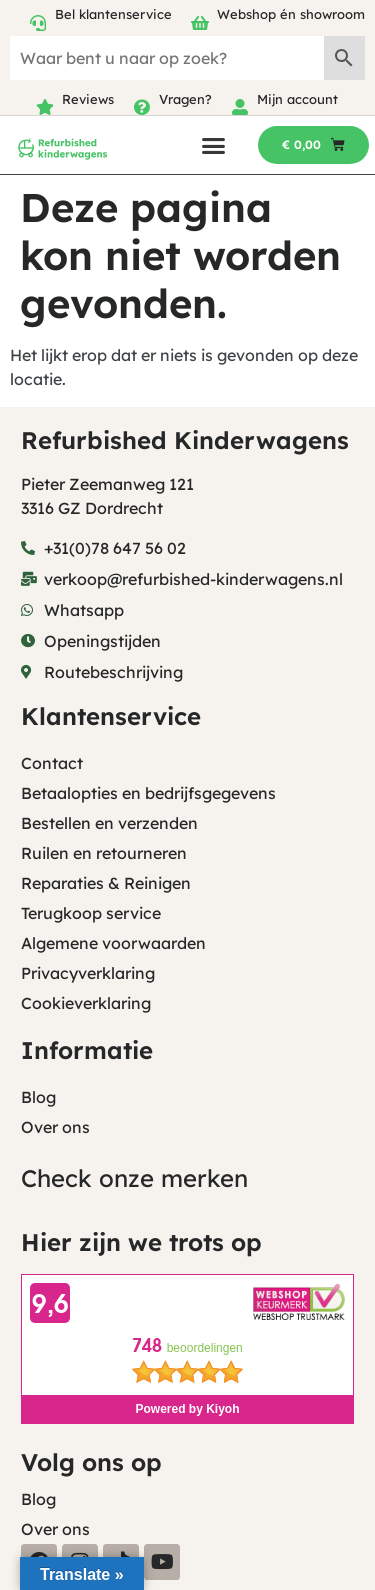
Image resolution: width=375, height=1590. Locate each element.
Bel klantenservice (113, 14)
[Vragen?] (142, 107)
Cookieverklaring (86, 1003)
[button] (213, 145)
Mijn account (297, 99)
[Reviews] (45, 107)
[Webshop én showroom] (200, 23)
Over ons (55, 1127)
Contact (52, 763)
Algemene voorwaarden (113, 943)
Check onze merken (134, 1178)
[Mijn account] (240, 107)
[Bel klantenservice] (38, 23)
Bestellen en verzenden (109, 823)
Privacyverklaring (88, 973)
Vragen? (185, 99)
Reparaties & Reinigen (106, 883)
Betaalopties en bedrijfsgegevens (148, 793)
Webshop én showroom (291, 14)
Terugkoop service (91, 913)
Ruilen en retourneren (104, 853)
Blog (38, 1097)
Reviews (88, 99)
